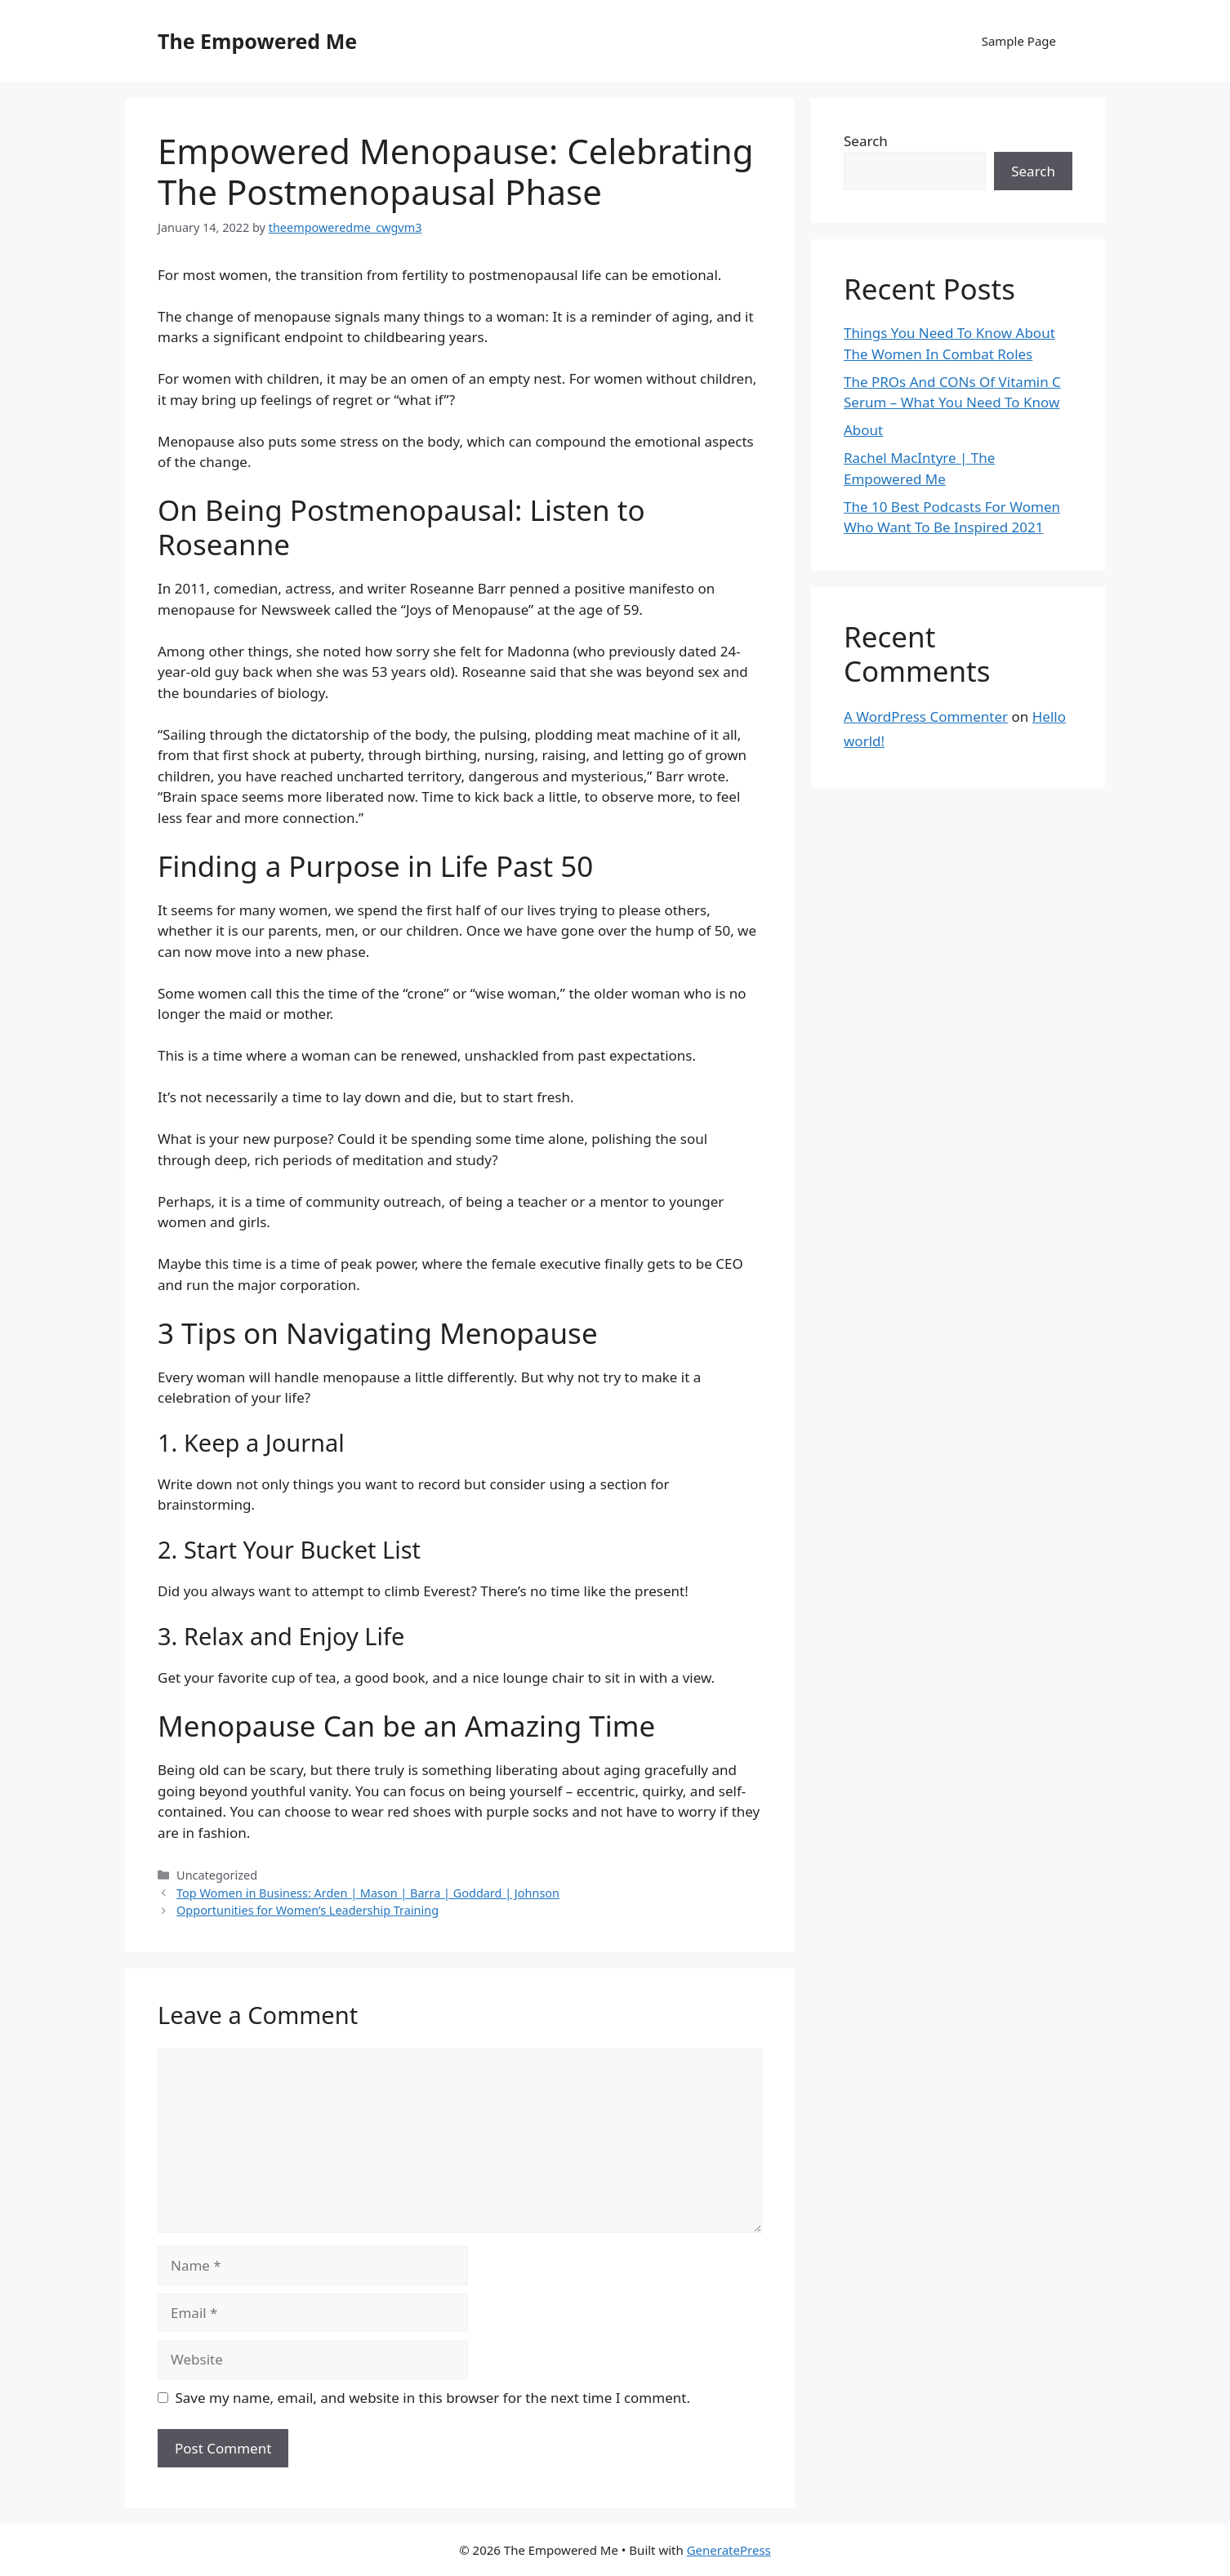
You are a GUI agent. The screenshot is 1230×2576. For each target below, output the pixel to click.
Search (866, 140)
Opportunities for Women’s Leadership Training (307, 1910)
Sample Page (1019, 41)
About (863, 429)
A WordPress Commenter (926, 716)
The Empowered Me (257, 41)
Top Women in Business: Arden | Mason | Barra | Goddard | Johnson (367, 1893)
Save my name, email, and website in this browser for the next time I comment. (433, 2397)
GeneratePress (729, 2550)
